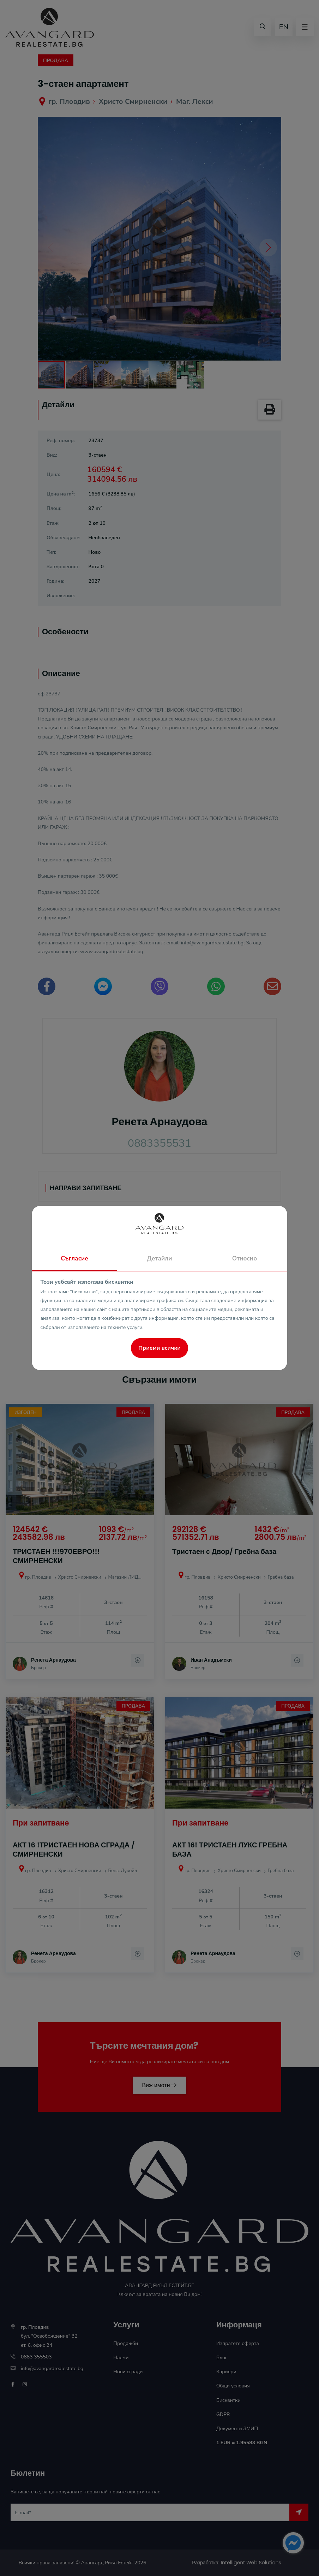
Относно (244, 1258)
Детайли (159, 1258)
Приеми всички (159, 1348)
